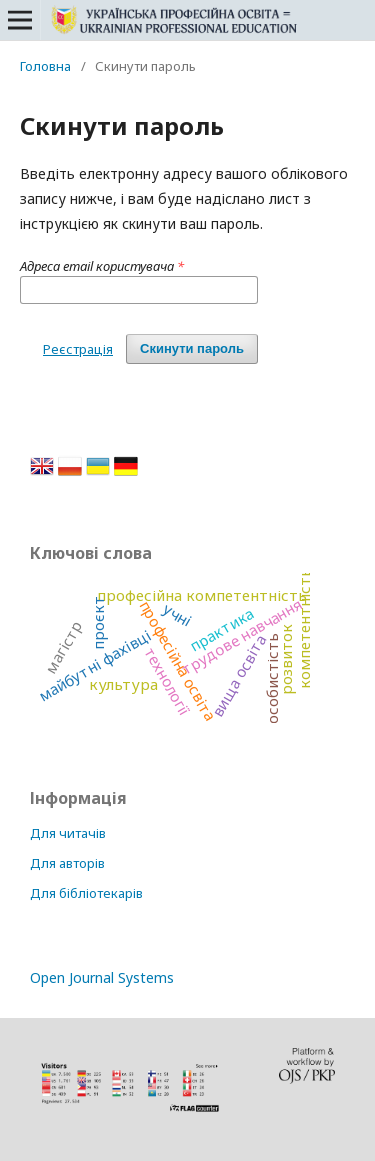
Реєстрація (78, 349)
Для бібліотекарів (86, 893)
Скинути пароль (192, 348)
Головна (45, 66)
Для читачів (68, 833)
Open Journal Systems (102, 977)
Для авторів (67, 863)
